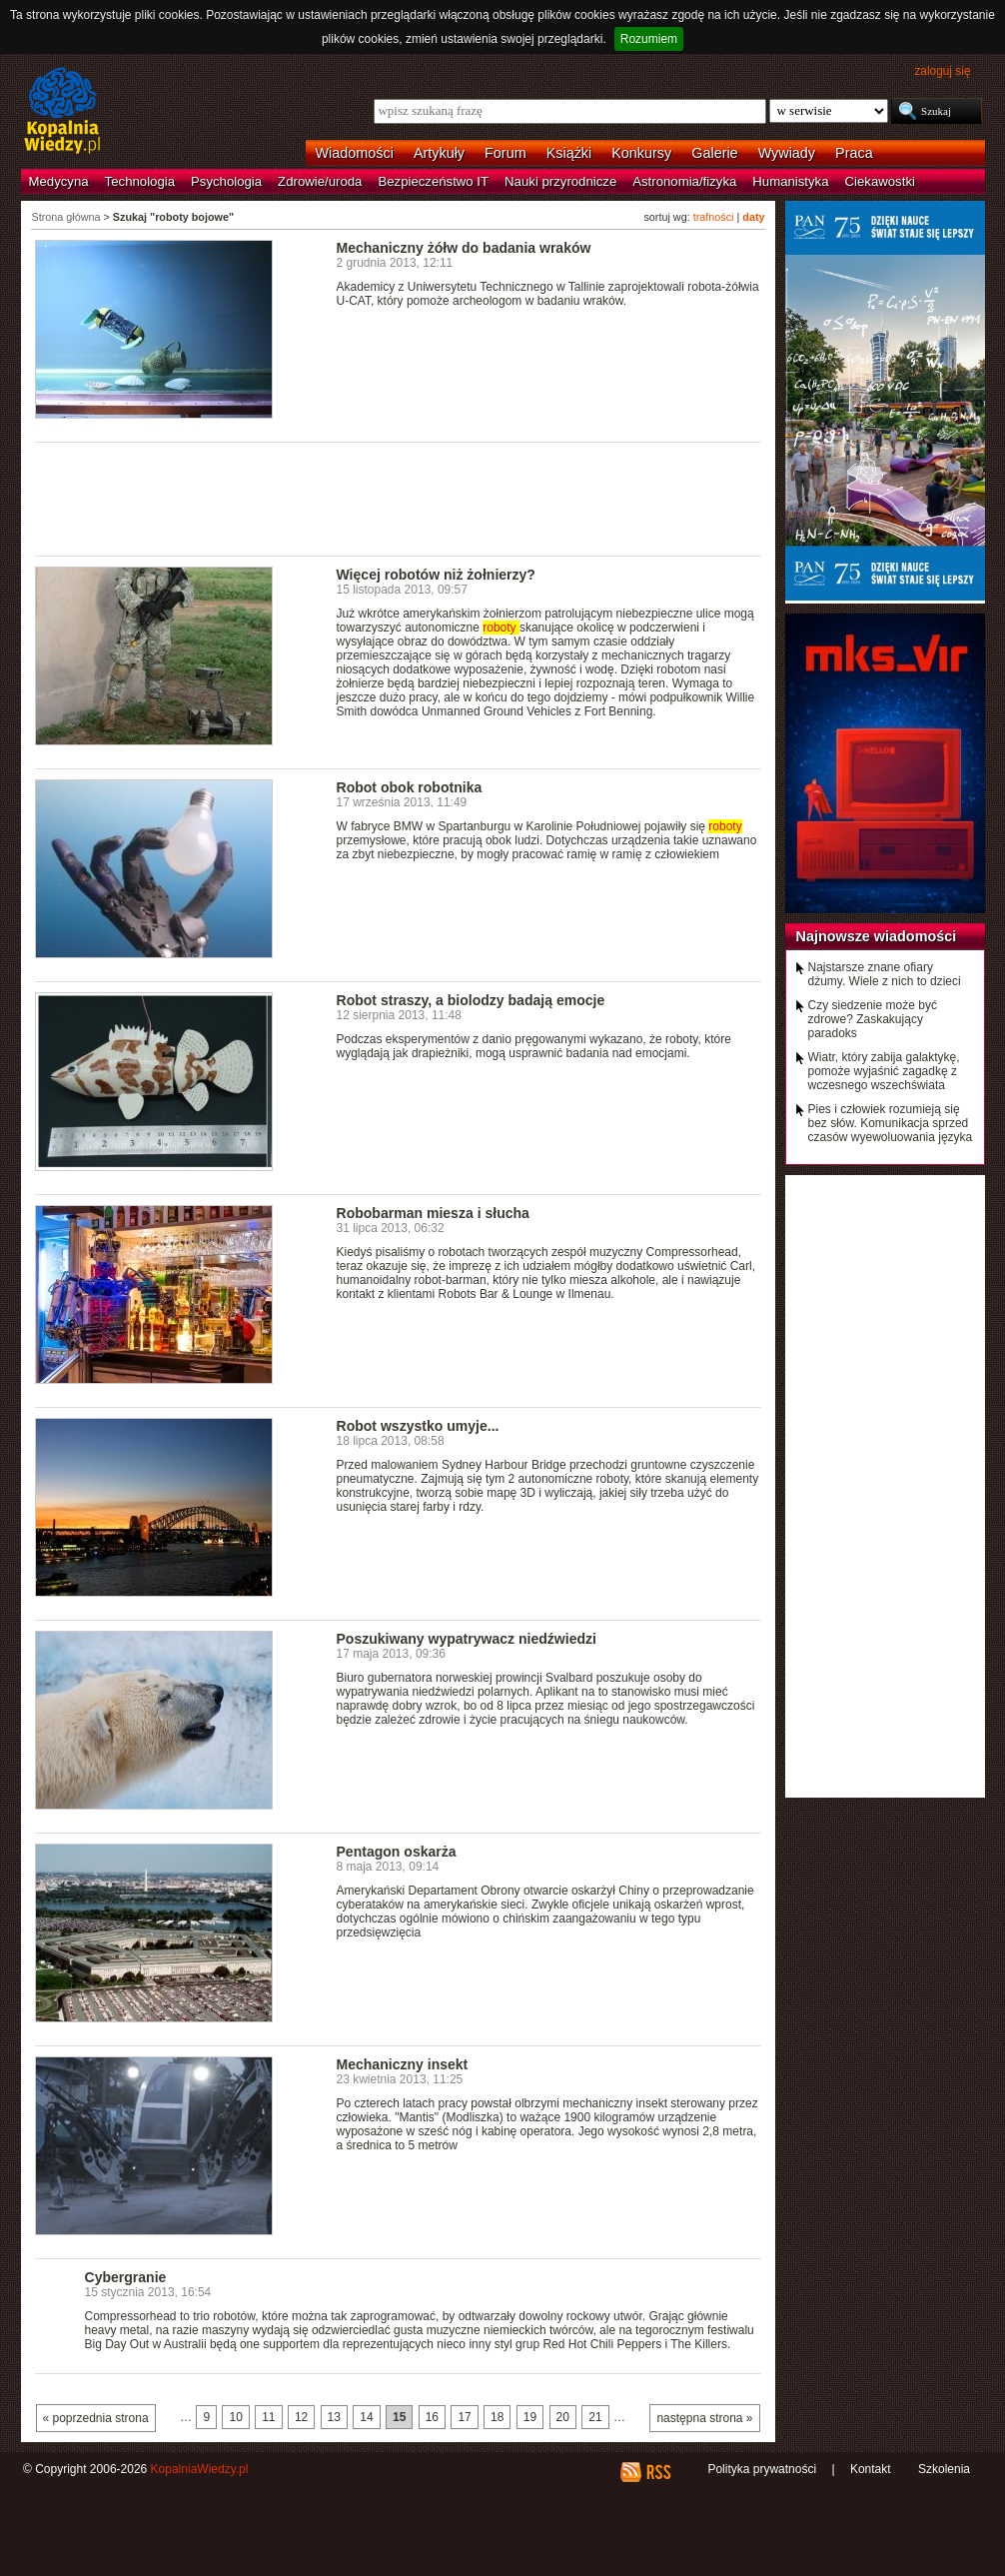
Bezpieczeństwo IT (433, 181)
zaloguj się (942, 71)
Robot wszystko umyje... (418, 1426)
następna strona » (704, 2418)
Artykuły (439, 153)
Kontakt (870, 2469)
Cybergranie (126, 2277)
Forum (505, 153)
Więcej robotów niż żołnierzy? (436, 575)
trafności (713, 217)
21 (594, 2417)
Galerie (714, 153)
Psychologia (226, 181)
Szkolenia (944, 2469)
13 (334, 2417)
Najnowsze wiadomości (876, 936)
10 (235, 2417)
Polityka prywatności (761, 2469)
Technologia (140, 181)
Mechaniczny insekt (403, 2064)
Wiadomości (355, 153)
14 (366, 2417)
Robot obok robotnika (410, 787)
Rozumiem (648, 39)
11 (268, 2417)
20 (562, 2417)
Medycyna (59, 181)
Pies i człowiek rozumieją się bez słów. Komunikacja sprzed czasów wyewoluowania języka (890, 1123)
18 (497, 2417)
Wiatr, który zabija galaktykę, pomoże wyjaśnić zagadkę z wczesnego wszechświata (884, 1071)
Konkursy (641, 153)
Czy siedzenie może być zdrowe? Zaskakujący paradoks (872, 1019)
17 (464, 2417)
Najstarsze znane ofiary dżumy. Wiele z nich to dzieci (884, 974)
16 (432, 2417)
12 (301, 2417)
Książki (569, 153)
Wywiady (786, 153)
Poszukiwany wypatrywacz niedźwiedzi (466, 1639)
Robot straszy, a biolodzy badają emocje (471, 1000)
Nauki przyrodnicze (560, 181)
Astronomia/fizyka (684, 181)
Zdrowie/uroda (320, 181)
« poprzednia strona (96, 2418)
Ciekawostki (880, 181)
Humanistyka (790, 181)
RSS (657, 2472)
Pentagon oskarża (397, 1852)
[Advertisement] (398, 498)
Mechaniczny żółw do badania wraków (464, 248)
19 (529, 2417)
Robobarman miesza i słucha (433, 1213)
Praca (854, 153)
